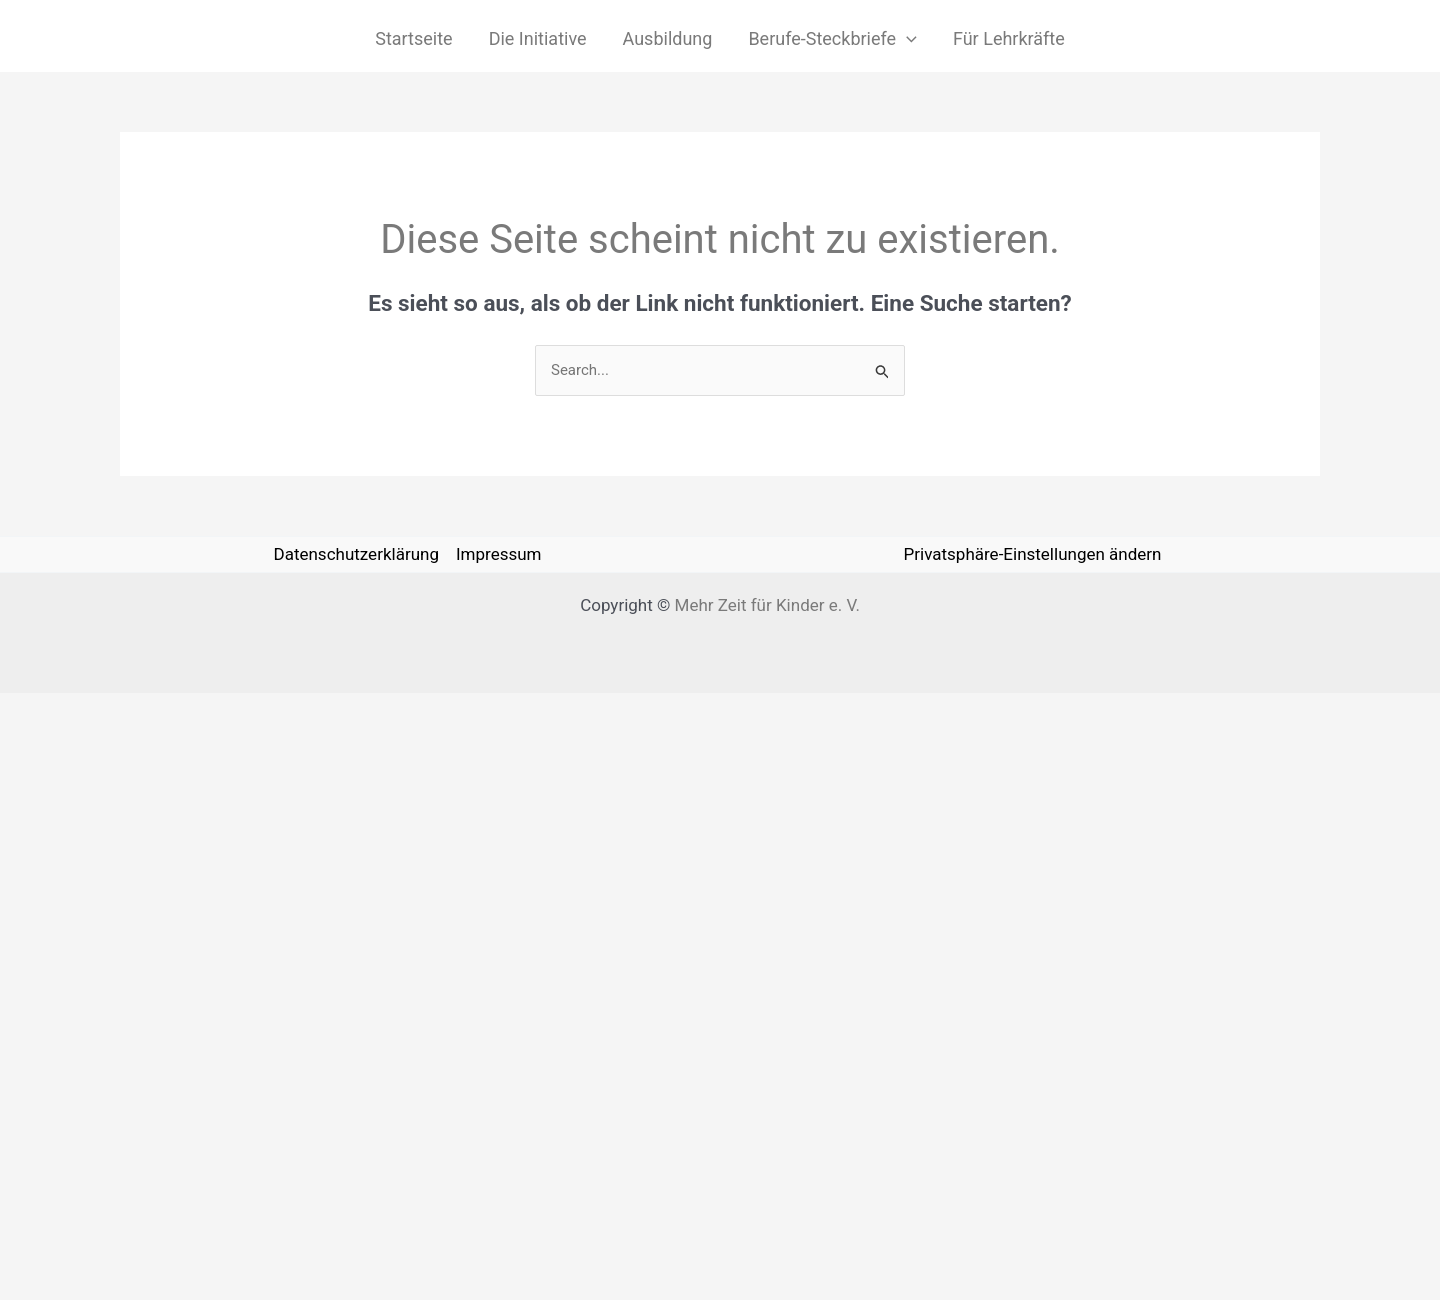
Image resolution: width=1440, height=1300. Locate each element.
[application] (906, 38)
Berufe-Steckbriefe (832, 38)
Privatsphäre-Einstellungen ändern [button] (1033, 554)
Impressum (499, 554)
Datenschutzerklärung (355, 554)
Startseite (413, 38)
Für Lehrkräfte (1009, 38)
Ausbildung (668, 38)
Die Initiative (538, 38)
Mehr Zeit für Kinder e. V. (767, 605)
